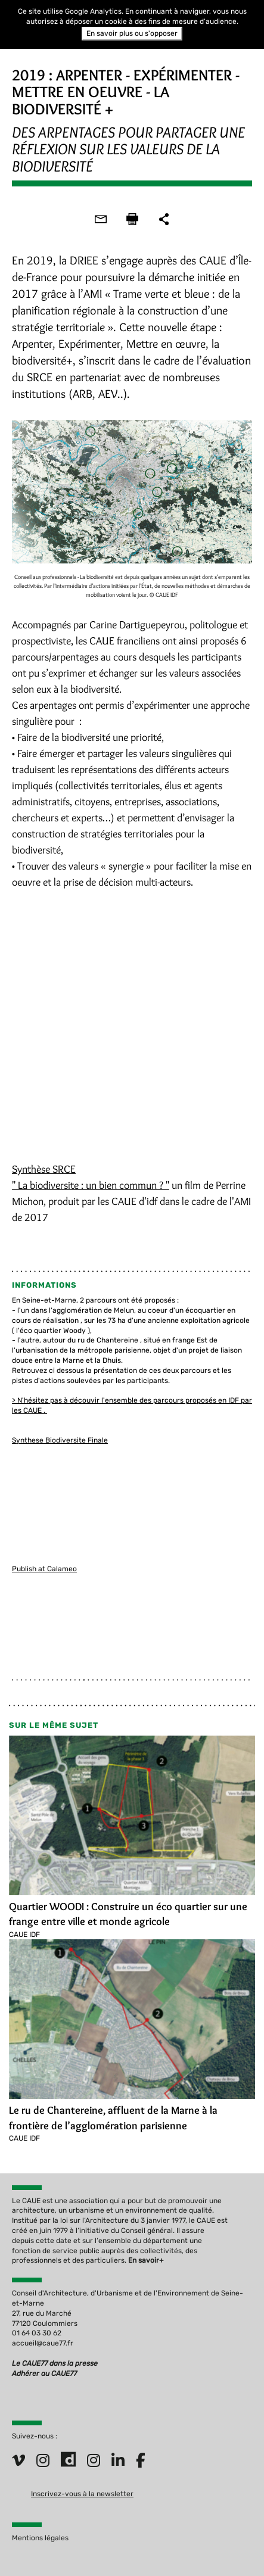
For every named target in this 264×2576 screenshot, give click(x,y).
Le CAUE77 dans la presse (55, 2363)
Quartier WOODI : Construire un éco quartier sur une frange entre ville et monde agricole (128, 1914)
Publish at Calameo (44, 1569)
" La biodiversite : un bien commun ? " (90, 1185)
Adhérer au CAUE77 (45, 2373)
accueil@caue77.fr (42, 2343)
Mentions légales (40, 2538)
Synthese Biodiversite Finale (60, 1440)
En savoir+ (145, 2260)
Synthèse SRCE (44, 1169)
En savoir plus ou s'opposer (132, 33)
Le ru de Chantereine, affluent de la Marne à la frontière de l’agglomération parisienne (113, 2118)
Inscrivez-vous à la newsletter (82, 2494)
